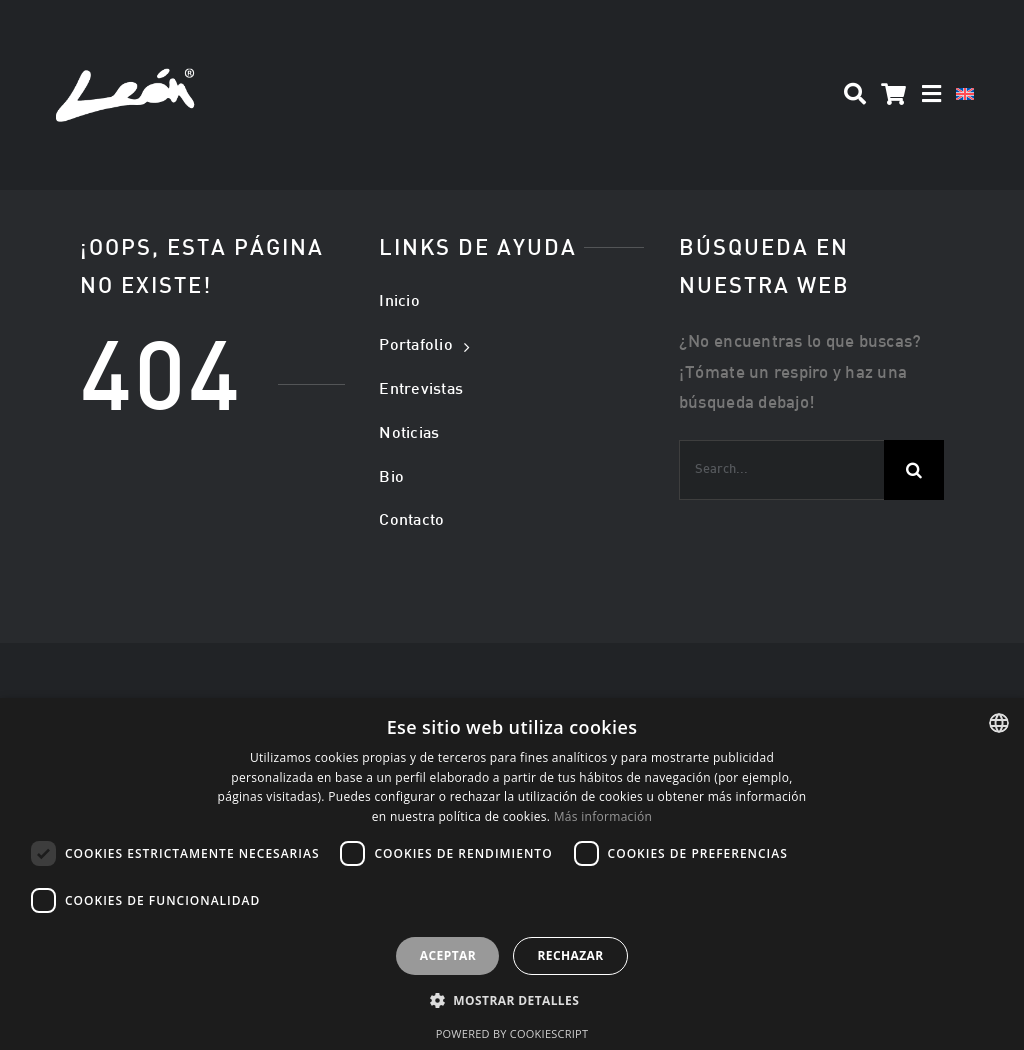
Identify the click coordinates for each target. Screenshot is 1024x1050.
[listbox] (999, 723)
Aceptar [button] (448, 955)
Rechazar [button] (570, 955)
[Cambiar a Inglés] (965, 95)
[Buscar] (914, 470)
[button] (512, 1001)
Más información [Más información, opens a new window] (603, 816)
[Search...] (781, 470)
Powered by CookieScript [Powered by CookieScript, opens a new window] (512, 1033)
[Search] (855, 95)
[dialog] (512, 874)
